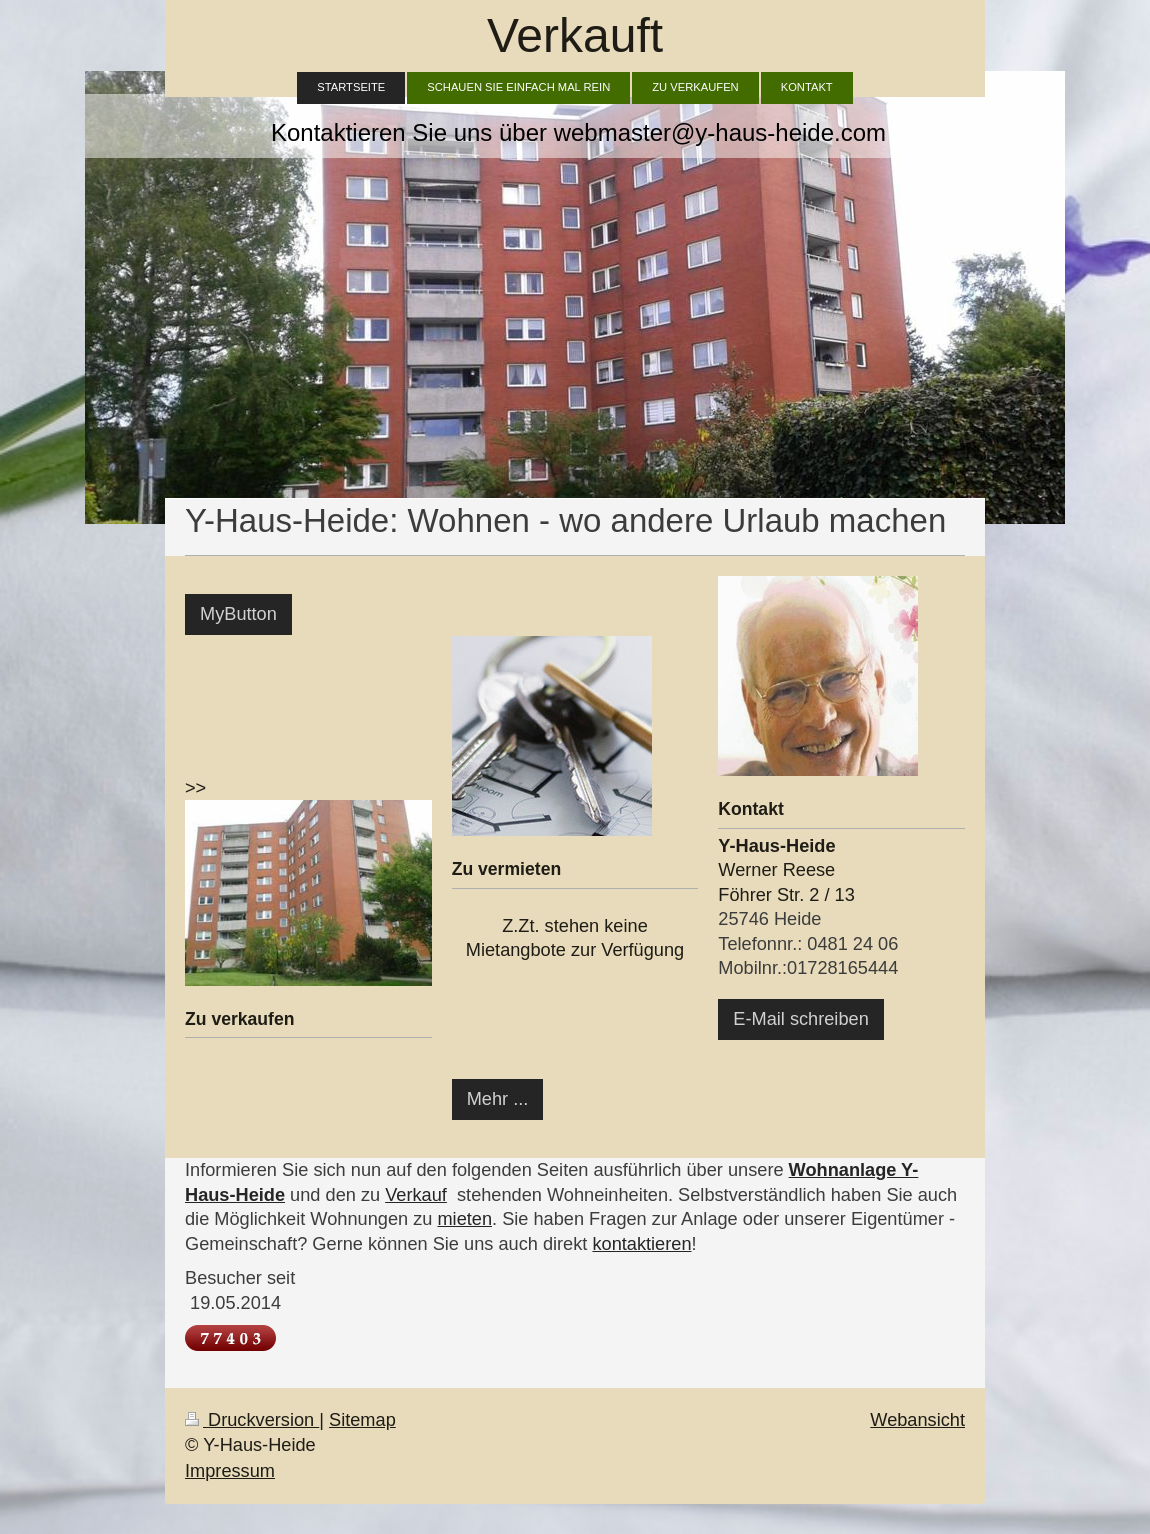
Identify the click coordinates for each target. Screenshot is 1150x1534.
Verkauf (416, 1195)
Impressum (230, 1471)
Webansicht (917, 1420)
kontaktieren (641, 1244)
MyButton (238, 614)
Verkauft (575, 35)
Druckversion (252, 1420)
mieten (464, 1219)
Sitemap (362, 1420)
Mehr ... (498, 1099)
